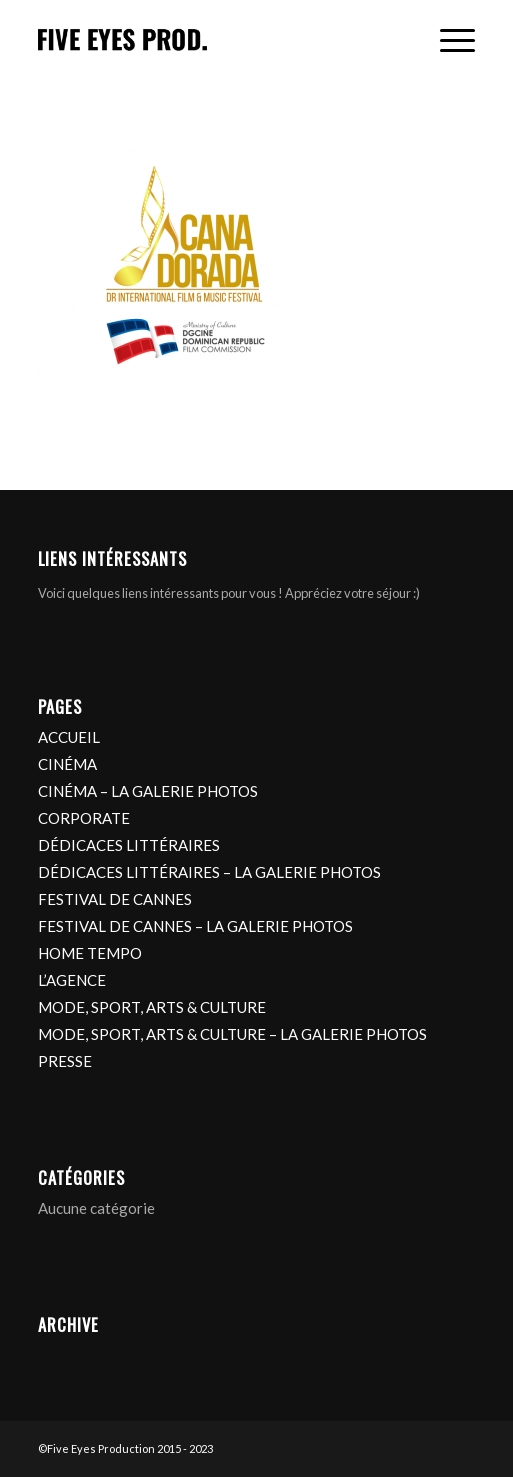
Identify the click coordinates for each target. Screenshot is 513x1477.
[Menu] (447, 41)
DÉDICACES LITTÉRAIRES (129, 845)
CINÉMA (67, 764)
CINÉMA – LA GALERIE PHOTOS (148, 791)
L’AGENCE (72, 980)
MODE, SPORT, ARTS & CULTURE (152, 1007)
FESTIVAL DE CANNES (115, 899)
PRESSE (65, 1061)
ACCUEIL (69, 737)
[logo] (212, 41)
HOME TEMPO (90, 953)
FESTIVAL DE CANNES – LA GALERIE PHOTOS (195, 926)
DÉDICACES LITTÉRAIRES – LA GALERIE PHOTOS (209, 872)
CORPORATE (84, 818)
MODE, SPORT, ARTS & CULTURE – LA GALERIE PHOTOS (232, 1034)
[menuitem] (447, 41)
